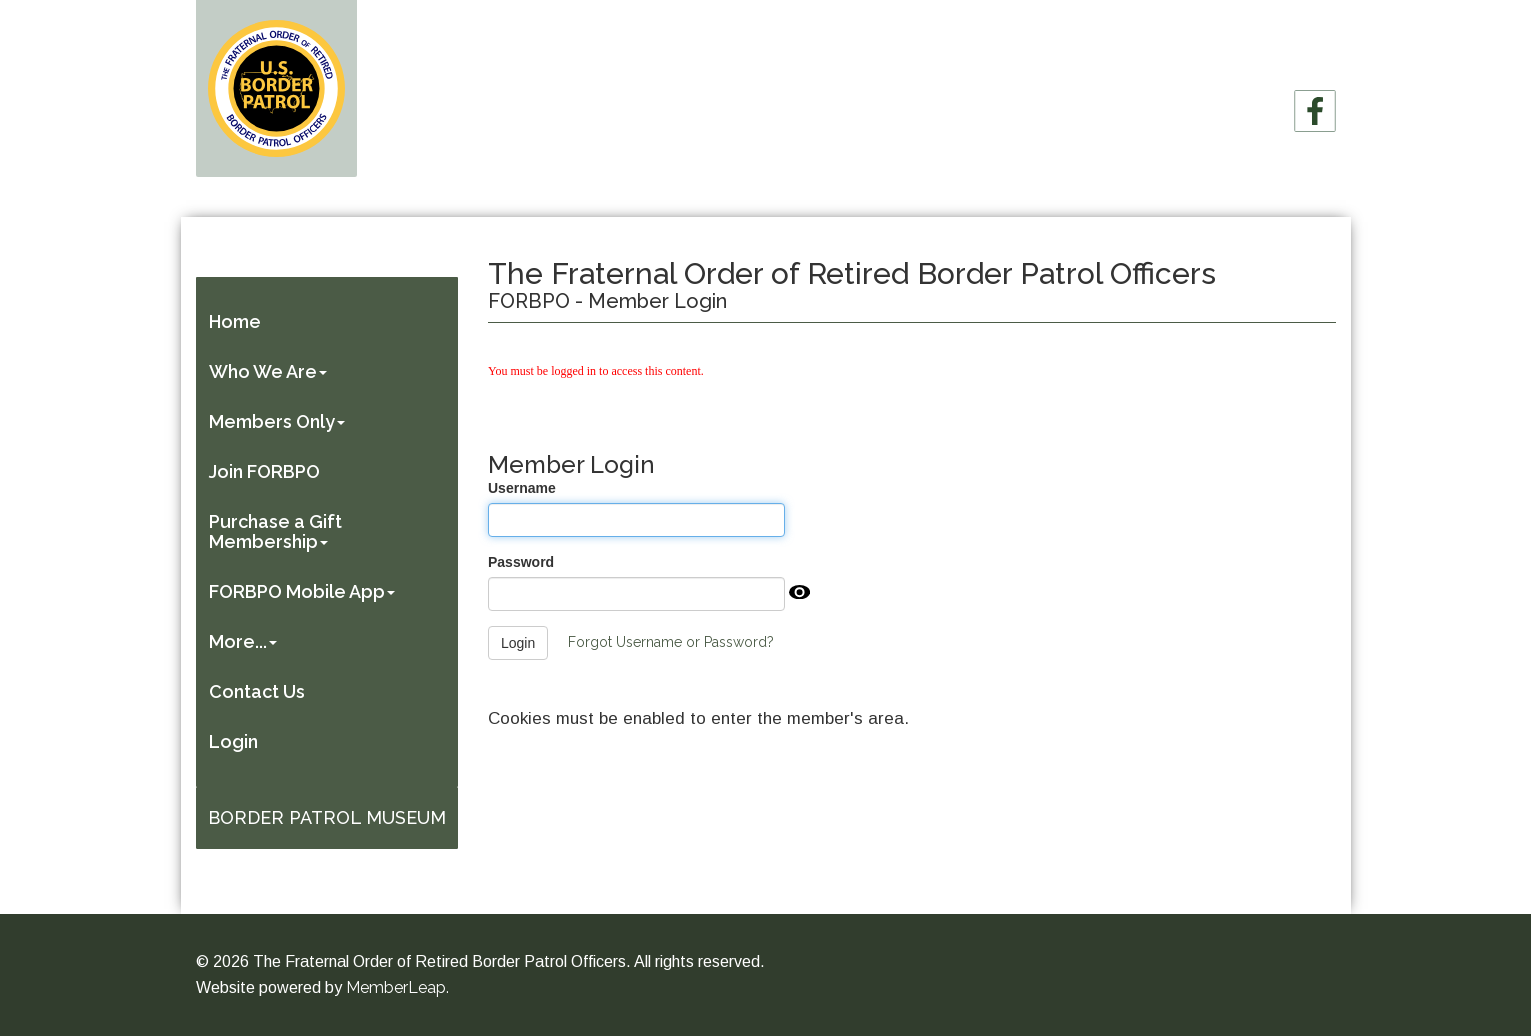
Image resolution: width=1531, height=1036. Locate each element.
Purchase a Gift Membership (277, 531)
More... (245, 641)
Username (522, 488)
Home (237, 321)
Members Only (279, 421)
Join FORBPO (266, 471)
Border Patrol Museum (327, 817)
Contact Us (259, 691)
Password (521, 562)
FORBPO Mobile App (304, 591)
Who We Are (270, 371)
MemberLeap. (397, 987)
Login (235, 741)
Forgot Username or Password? (671, 642)
